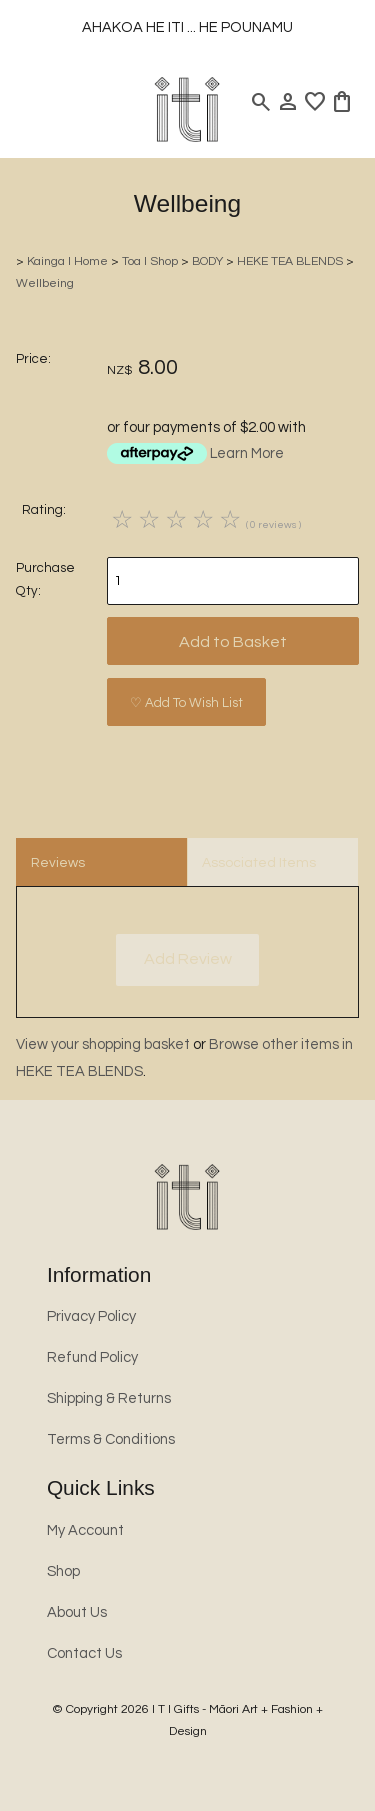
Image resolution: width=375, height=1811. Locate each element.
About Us (77, 1612)
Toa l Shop (150, 261)
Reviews (58, 863)
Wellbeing (45, 283)
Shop (63, 1571)
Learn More (247, 453)
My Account (85, 1530)
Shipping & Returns (109, 1398)
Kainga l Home (67, 261)
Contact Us (84, 1653)
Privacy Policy (91, 1316)
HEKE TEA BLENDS (290, 261)
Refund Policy (92, 1357)
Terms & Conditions (111, 1439)
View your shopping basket (103, 1044)
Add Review (188, 959)
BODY (207, 261)
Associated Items (259, 863)
